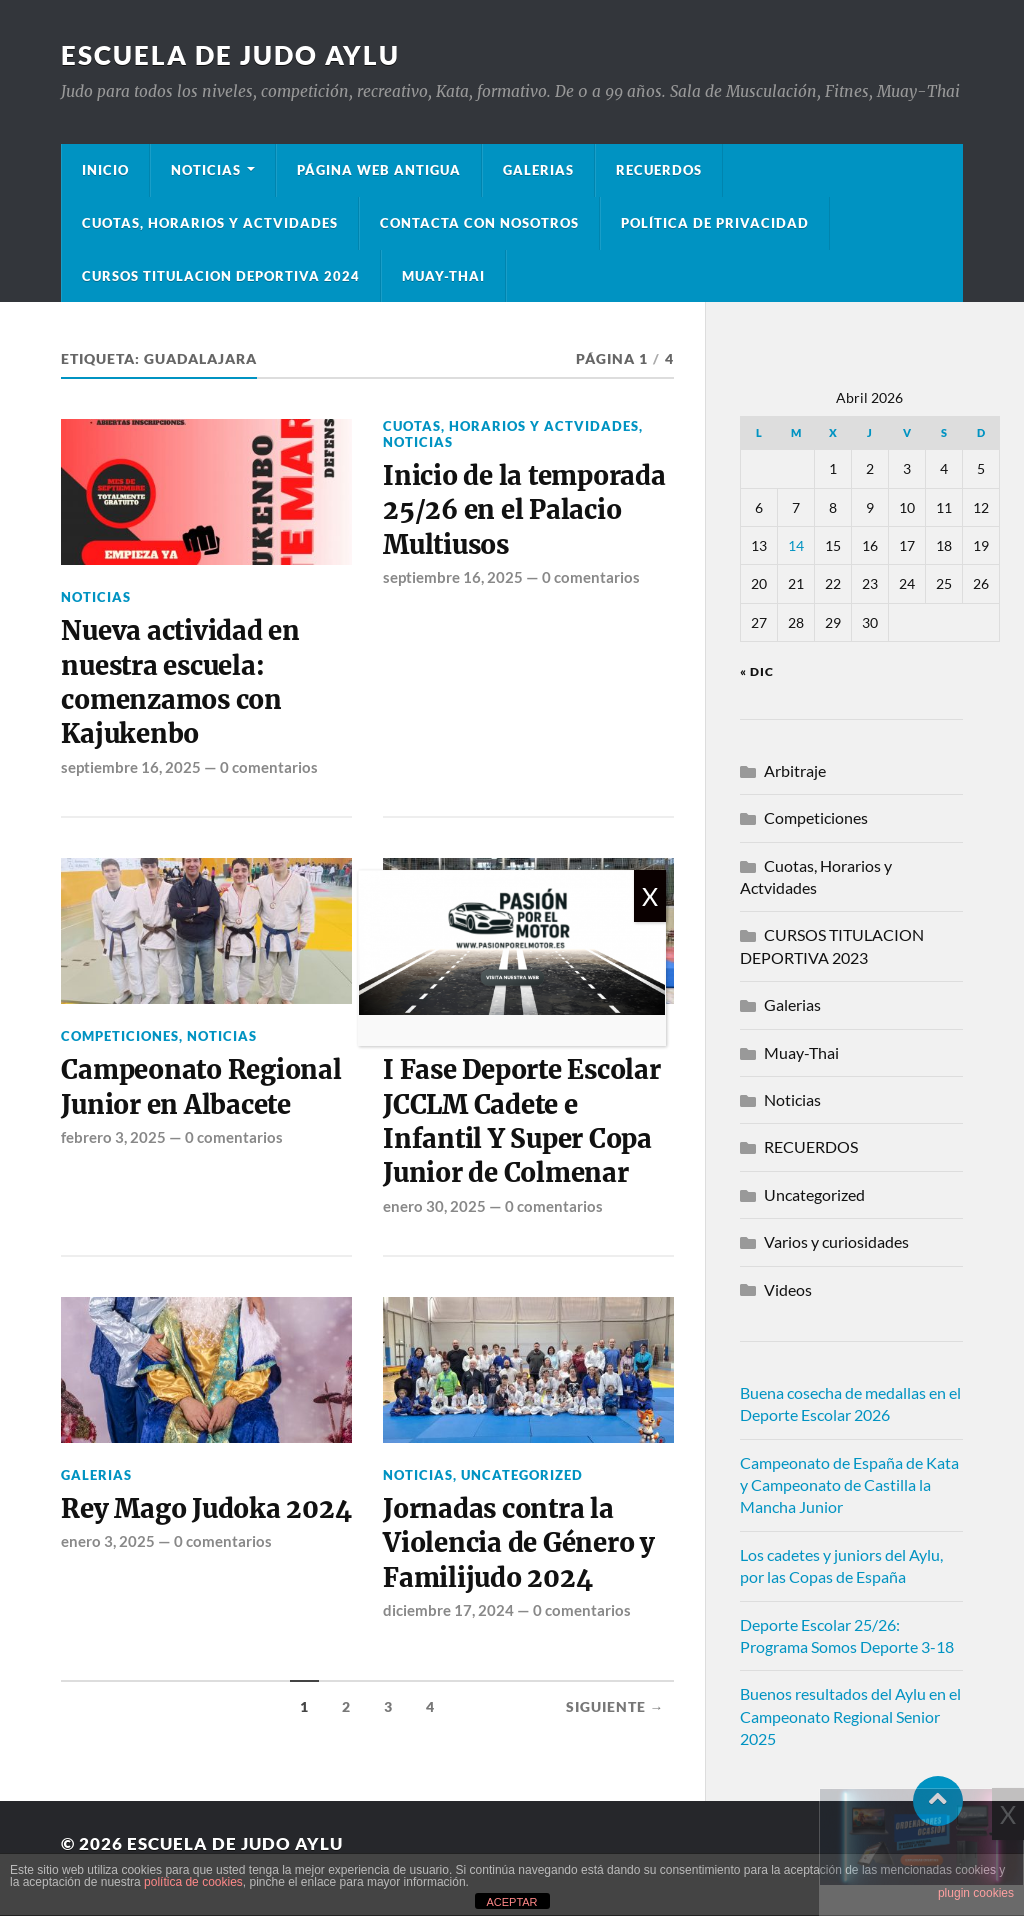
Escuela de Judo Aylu (230, 55)
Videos (788, 1289)
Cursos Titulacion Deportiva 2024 (221, 276)
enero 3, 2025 (108, 1541)
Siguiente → (615, 1707)
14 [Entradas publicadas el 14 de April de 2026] (796, 545)
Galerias (538, 170)
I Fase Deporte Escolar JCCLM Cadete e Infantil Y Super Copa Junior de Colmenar (521, 1121)
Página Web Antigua (379, 170)
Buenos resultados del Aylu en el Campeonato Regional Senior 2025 (850, 1716)
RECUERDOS (811, 1146)
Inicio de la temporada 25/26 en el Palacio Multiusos (524, 510)
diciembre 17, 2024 (448, 1610)
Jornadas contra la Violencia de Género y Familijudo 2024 (519, 1543)
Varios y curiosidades (836, 1241)
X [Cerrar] (650, 896)
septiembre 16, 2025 (131, 767)
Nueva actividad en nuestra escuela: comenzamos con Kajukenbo (180, 682)
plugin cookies (976, 1893)
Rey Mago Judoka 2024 (206, 1509)
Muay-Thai (443, 276)
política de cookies (193, 1882)
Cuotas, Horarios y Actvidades (210, 223)
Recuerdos (659, 170)
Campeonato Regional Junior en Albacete (201, 1087)
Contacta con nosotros (479, 223)
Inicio (105, 170)
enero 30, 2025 (434, 1206)
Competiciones (120, 1036)
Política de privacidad (715, 223)
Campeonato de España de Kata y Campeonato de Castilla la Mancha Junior (849, 1485)
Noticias (206, 170)
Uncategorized (522, 1475)
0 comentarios (269, 767)
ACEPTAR (511, 1902)
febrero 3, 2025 (113, 1137)
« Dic (757, 671)
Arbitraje (795, 770)
